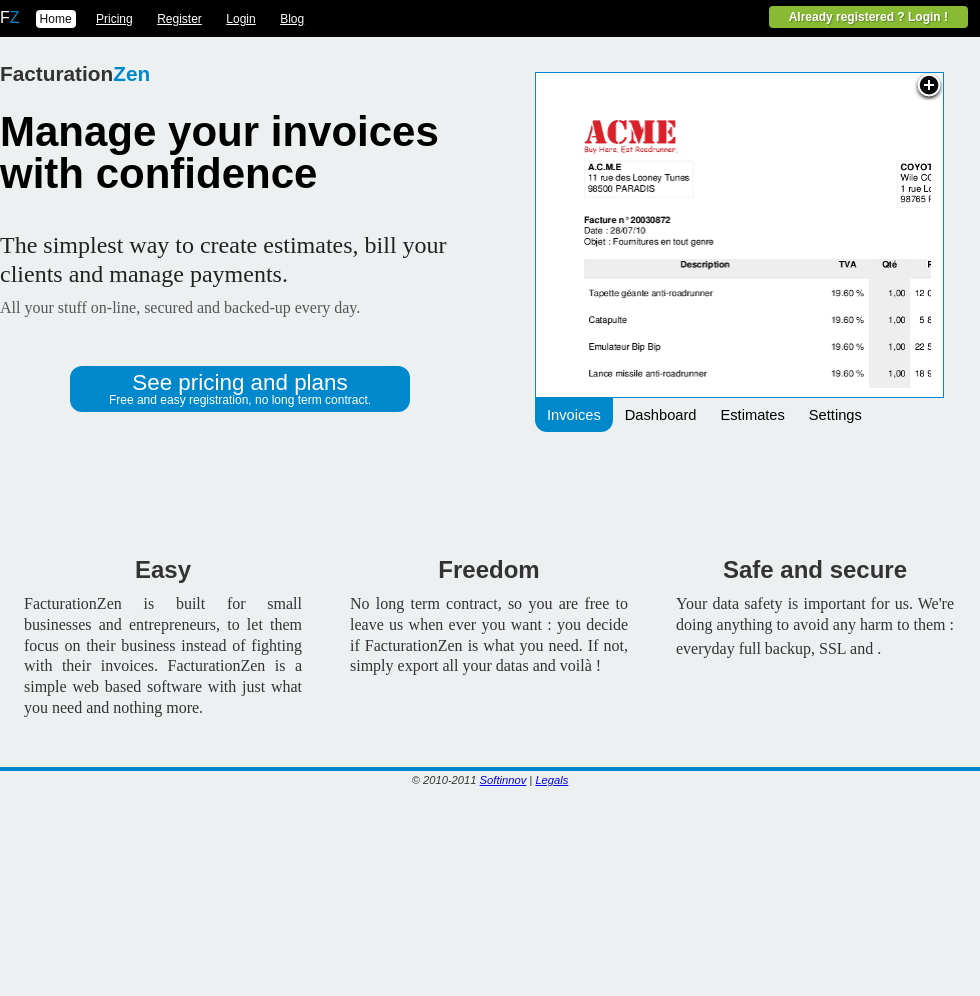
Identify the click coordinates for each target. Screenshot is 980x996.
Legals (551, 780)
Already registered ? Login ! (868, 17)
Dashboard (661, 415)
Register (179, 19)
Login (240, 19)
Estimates (752, 415)
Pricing (114, 19)
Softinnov (503, 780)
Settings (835, 415)
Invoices (574, 415)
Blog (292, 19)
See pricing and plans (240, 388)
